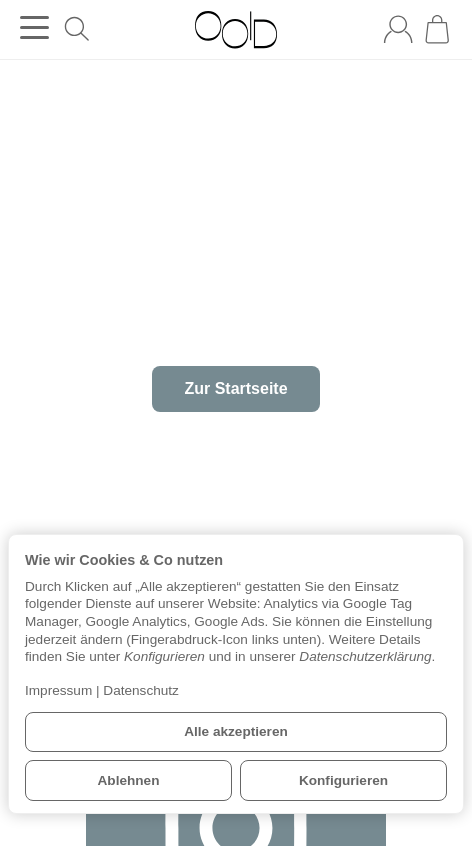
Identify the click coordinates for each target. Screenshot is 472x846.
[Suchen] (77, 29)
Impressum (58, 690)
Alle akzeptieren (236, 731)
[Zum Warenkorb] (437, 29)
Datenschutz (141, 690)
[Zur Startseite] (235, 30)
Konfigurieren (343, 780)
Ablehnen (129, 780)
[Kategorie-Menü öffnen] (34, 27)
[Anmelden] (398, 29)
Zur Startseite (235, 388)
